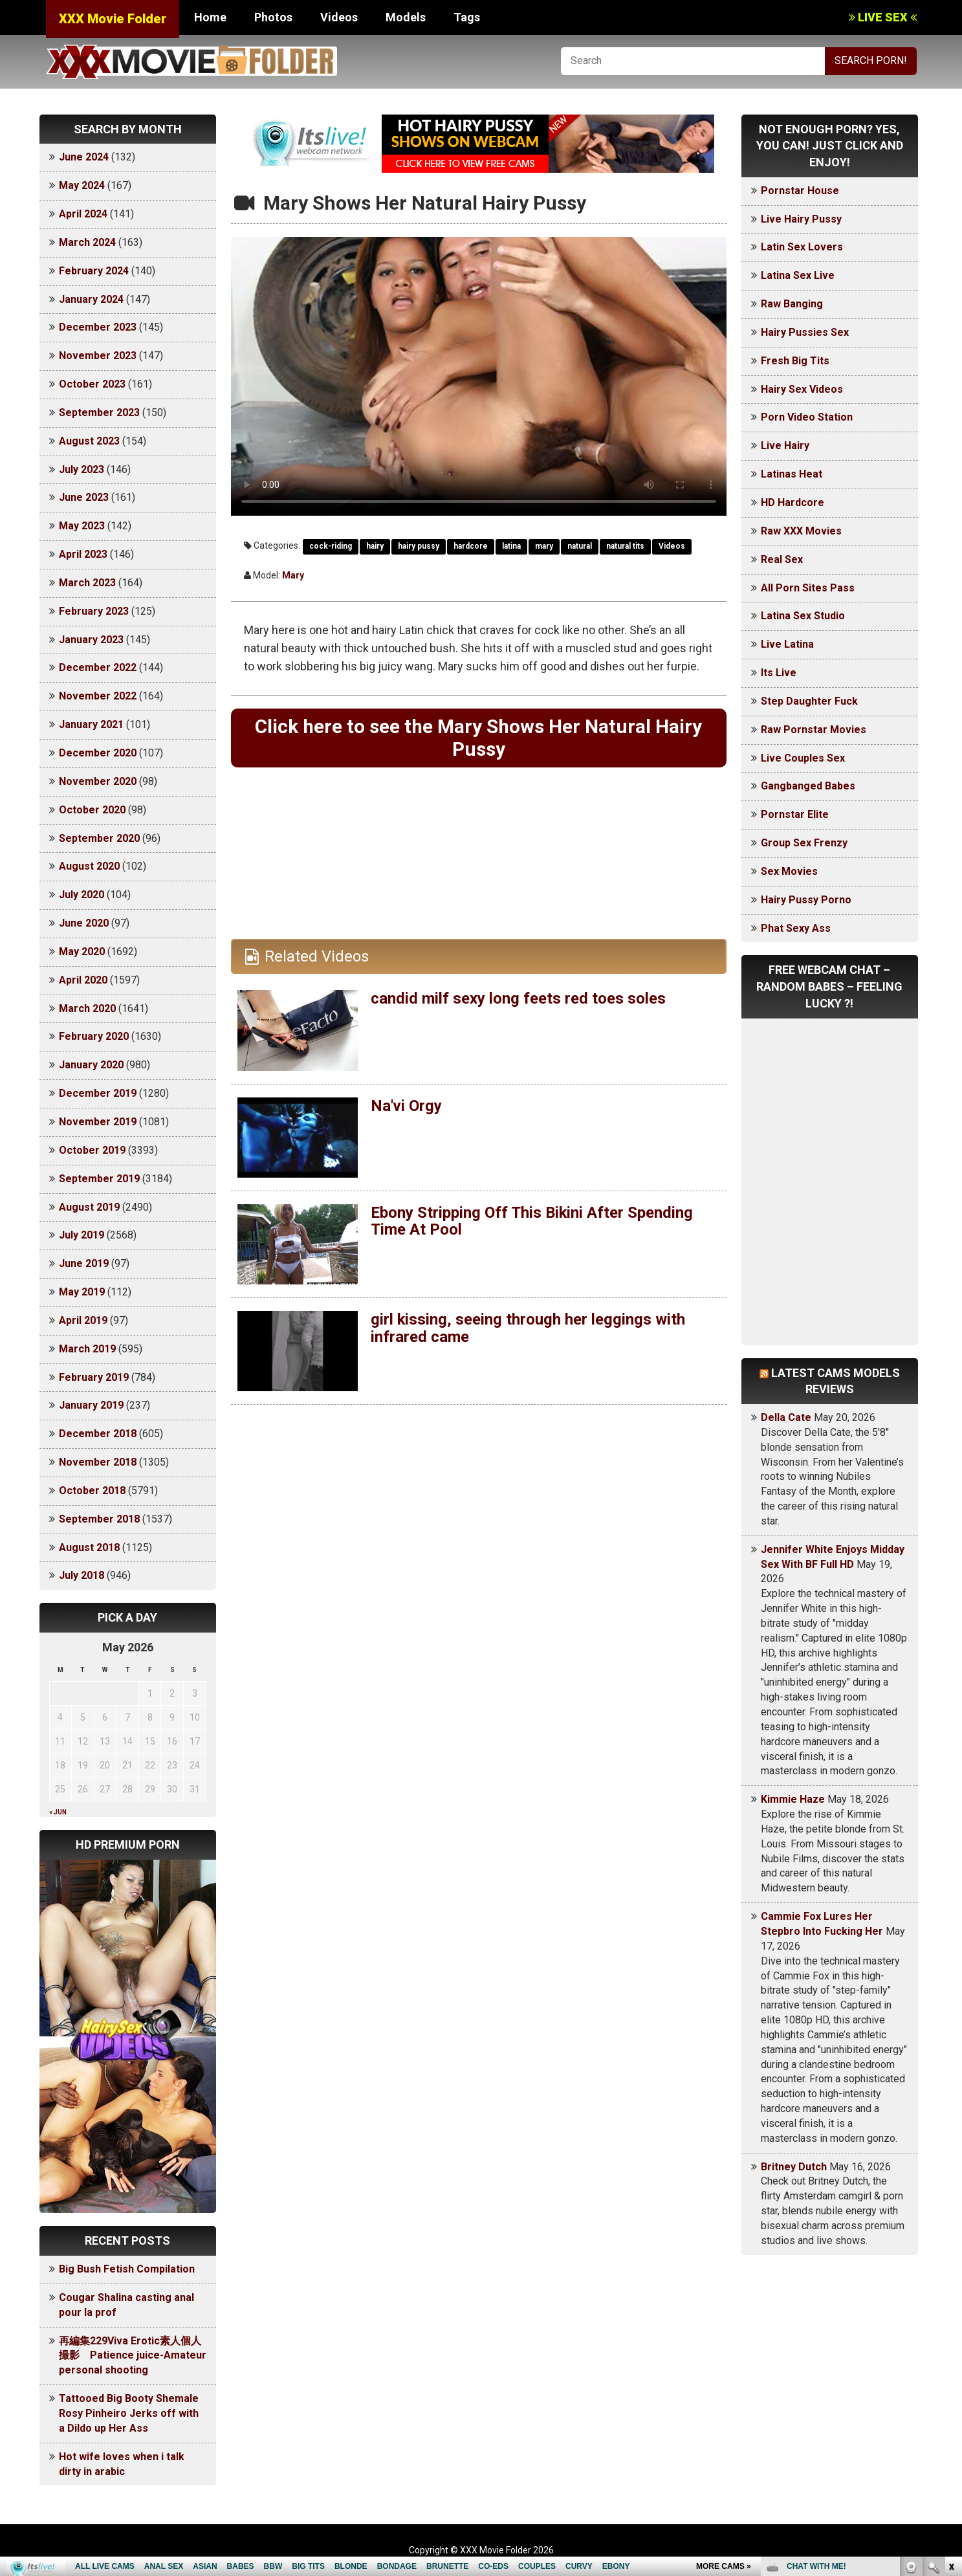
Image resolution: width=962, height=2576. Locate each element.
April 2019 (83, 1320)
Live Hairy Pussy (801, 219)
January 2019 (91, 1405)
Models (406, 17)
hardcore (471, 546)
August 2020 (89, 866)
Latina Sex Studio (803, 616)
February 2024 (94, 271)
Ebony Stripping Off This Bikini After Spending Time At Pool (532, 1221)
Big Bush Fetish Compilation (127, 2269)
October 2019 (92, 1150)
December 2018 (98, 1433)
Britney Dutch (794, 2167)
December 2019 (98, 1093)
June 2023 (84, 497)
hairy (375, 546)
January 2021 (91, 724)
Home (210, 17)
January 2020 (91, 1065)
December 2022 (98, 667)
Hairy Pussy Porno (806, 900)
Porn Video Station (807, 417)
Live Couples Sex (803, 758)
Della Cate (786, 1417)
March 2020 (87, 1008)
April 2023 (83, 554)
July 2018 (81, 1575)
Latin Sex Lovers (802, 247)
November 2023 (98, 355)
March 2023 (87, 583)
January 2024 (91, 299)
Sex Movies (789, 871)
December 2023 (98, 327)
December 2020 (98, 753)
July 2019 (81, 1235)
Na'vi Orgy (407, 1106)
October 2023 (92, 384)
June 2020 (84, 923)
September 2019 (99, 1178)
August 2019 (89, 1207)
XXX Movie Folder (112, 19)
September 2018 (99, 1519)
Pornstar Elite (795, 814)
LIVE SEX (883, 17)
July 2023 (81, 469)
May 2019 (82, 1292)
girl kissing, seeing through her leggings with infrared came (528, 1328)
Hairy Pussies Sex (805, 332)
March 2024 (87, 242)
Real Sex (782, 559)
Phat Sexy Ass (796, 928)
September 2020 (99, 838)
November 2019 (98, 1122)
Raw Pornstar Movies (813, 729)
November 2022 (98, 696)
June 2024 (84, 157)
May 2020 (82, 951)
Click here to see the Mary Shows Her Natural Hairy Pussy (478, 738)
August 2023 (89, 441)
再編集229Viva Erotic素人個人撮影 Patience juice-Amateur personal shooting (132, 2356)
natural (579, 546)
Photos (273, 17)
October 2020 (92, 810)
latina (511, 546)
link (951, 2374)
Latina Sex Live (798, 275)
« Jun (58, 1812)
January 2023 (91, 639)
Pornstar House (800, 190)
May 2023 (82, 526)
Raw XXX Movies (801, 531)
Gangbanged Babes (808, 786)
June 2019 (84, 1263)
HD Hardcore (792, 502)
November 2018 (98, 1462)
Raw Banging (792, 304)
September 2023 (99, 412)
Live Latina (787, 644)
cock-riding (330, 546)
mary (544, 546)
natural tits (625, 546)
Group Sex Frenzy (804, 843)
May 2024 (82, 185)
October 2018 (92, 1490)
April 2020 (83, 980)
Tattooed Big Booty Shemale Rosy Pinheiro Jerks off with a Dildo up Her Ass (129, 2413)
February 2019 (94, 1377)
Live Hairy (785, 445)
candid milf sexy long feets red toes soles (518, 999)
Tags (467, 17)
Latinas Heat (791, 474)
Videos (339, 17)
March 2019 (87, 1349)
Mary (293, 575)
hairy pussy (418, 546)
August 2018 (89, 1547)
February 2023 (94, 611)
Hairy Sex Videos (802, 389)
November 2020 (98, 781)
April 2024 (83, 214)
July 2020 (81, 894)
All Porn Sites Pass (808, 588)
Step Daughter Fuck (809, 701)
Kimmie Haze (793, 1799)
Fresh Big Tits (795, 361)
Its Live (778, 672)
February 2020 (94, 1036)
